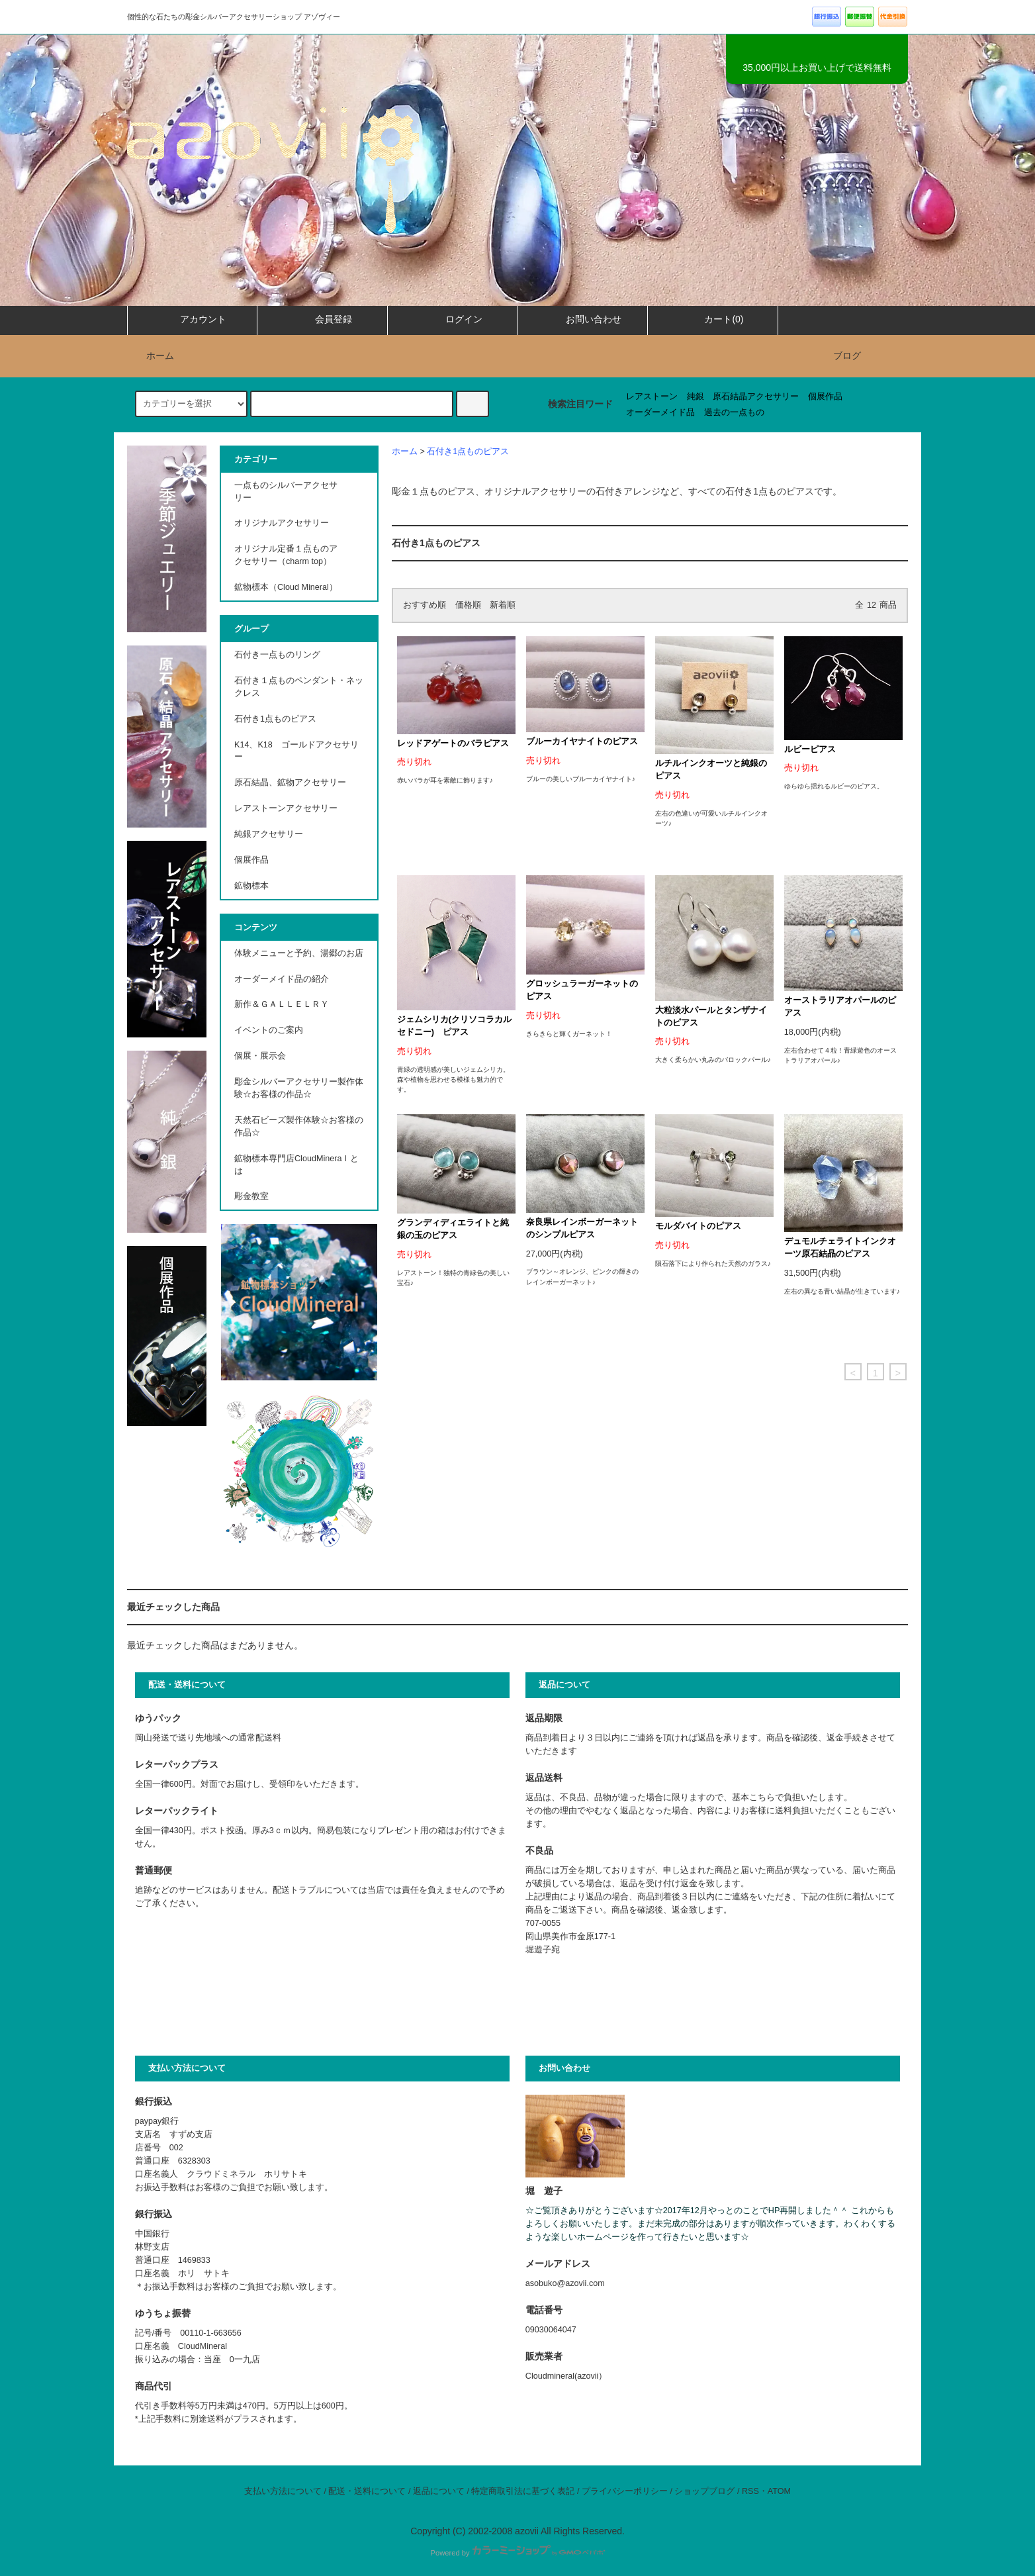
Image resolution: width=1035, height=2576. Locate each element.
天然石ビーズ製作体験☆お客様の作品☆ (298, 1126)
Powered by (517, 2553)
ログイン (452, 319)
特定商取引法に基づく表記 (522, 2491)
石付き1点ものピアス (468, 451)
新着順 (503, 605)
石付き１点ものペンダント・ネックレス (298, 687)
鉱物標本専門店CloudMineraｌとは (296, 1165)
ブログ (847, 355)
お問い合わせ (582, 319)
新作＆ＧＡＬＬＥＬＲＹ (286, 1004)
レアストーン (652, 396)
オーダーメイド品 (660, 412)
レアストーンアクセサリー (286, 808)
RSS (750, 2491)
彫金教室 (251, 1196)
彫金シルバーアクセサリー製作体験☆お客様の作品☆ (298, 1088)
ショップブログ (704, 2491)
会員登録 (322, 319)
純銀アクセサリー (268, 834)
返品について (439, 2491)
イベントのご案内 (268, 1030)
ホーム (152, 355)
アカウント (192, 319)
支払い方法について (283, 2491)
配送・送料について (367, 2491)
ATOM (779, 2491)
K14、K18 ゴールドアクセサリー (296, 751)
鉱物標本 (251, 885)
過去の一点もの (734, 412)
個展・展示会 (260, 1056)
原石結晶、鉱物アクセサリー (290, 782)
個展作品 (825, 396)
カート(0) (712, 319)
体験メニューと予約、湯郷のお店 (298, 953)
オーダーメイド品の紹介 (281, 979)
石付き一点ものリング (277, 654)
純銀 (695, 396)
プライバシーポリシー (625, 2491)
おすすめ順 (424, 605)
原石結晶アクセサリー (756, 396)
